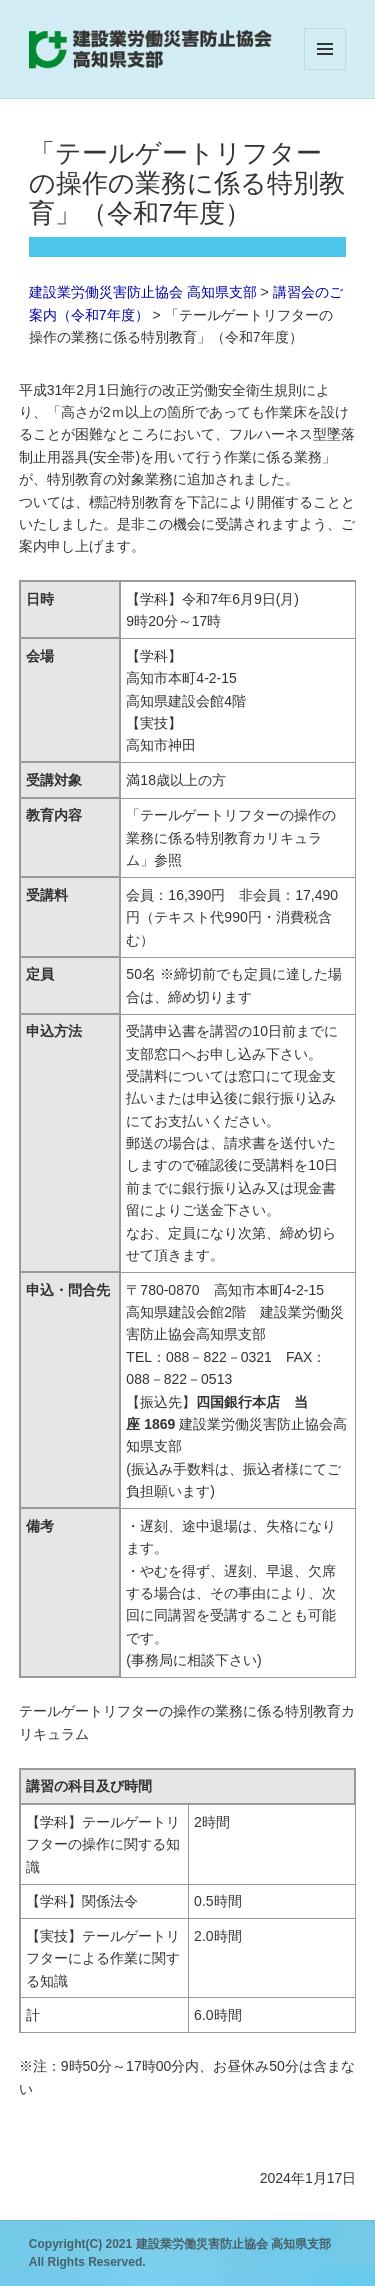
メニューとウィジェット (325, 69)
